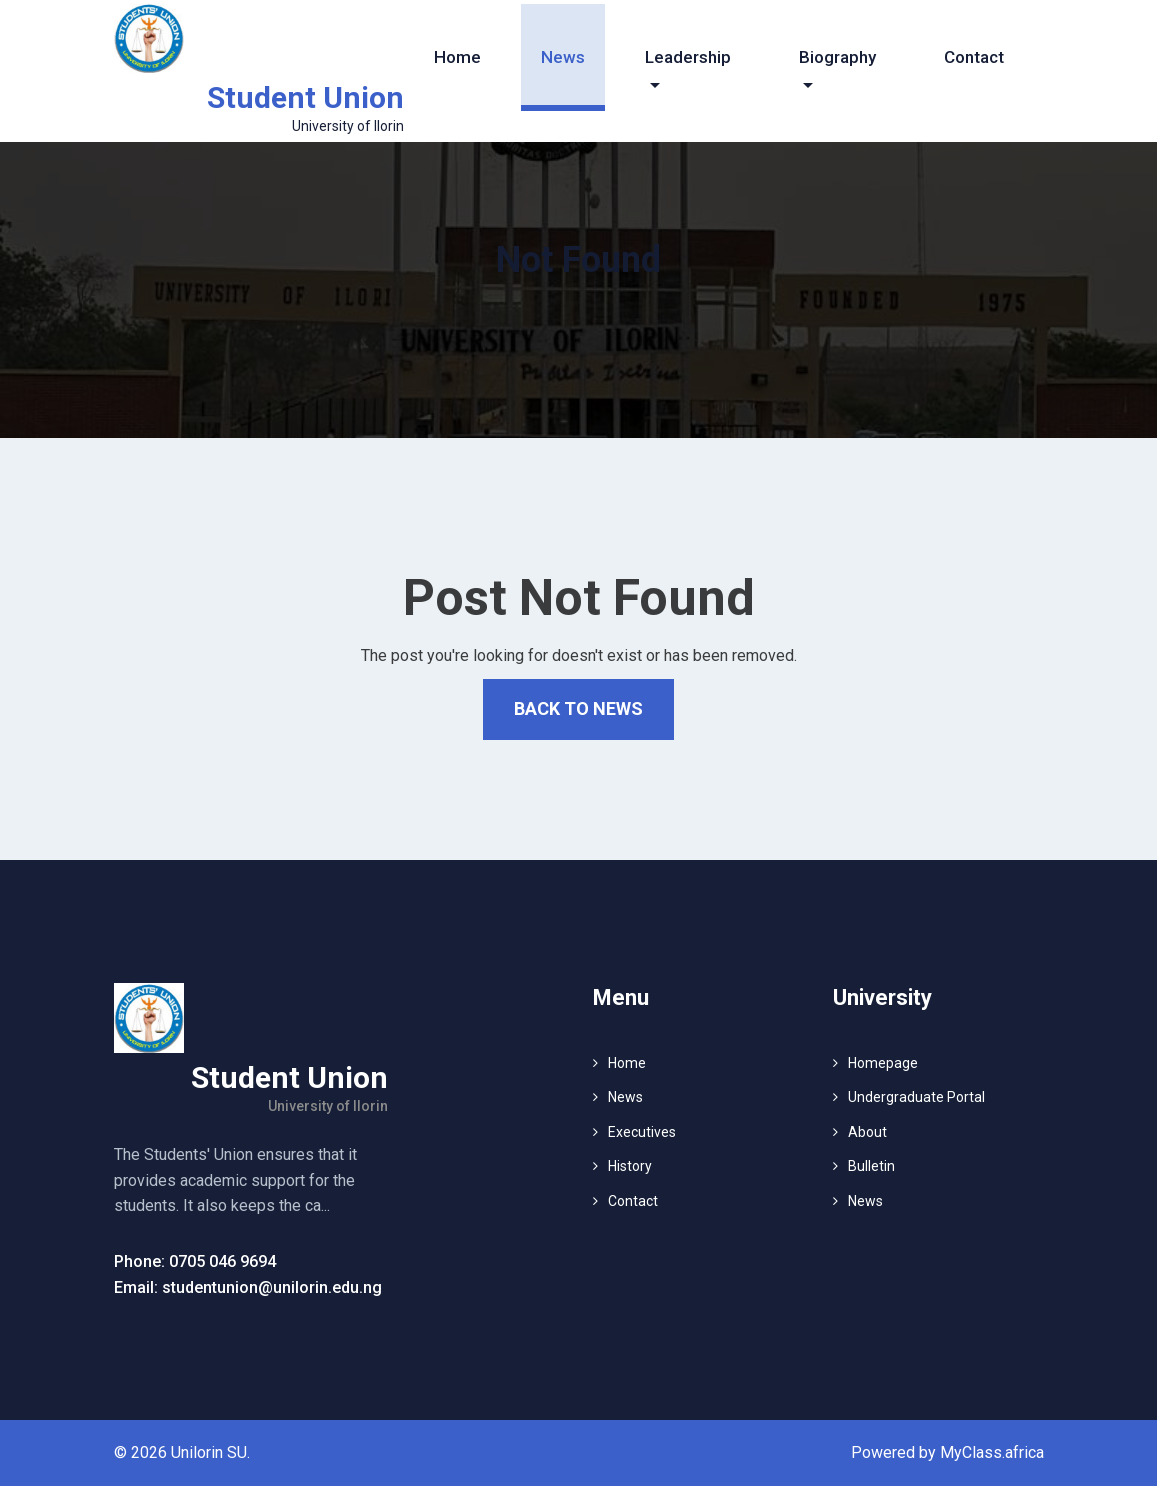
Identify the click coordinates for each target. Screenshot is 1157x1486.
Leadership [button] (688, 57)
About (867, 1132)
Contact (974, 57)
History (630, 1166)
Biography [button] (837, 57)
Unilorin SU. (210, 1452)
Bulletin (871, 1166)
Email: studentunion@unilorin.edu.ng (248, 1287)
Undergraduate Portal (916, 1097)
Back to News (578, 708)
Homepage (883, 1063)
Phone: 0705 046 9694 (195, 1261)
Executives (642, 1132)
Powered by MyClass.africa (947, 1452)
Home (457, 57)
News (563, 57)
